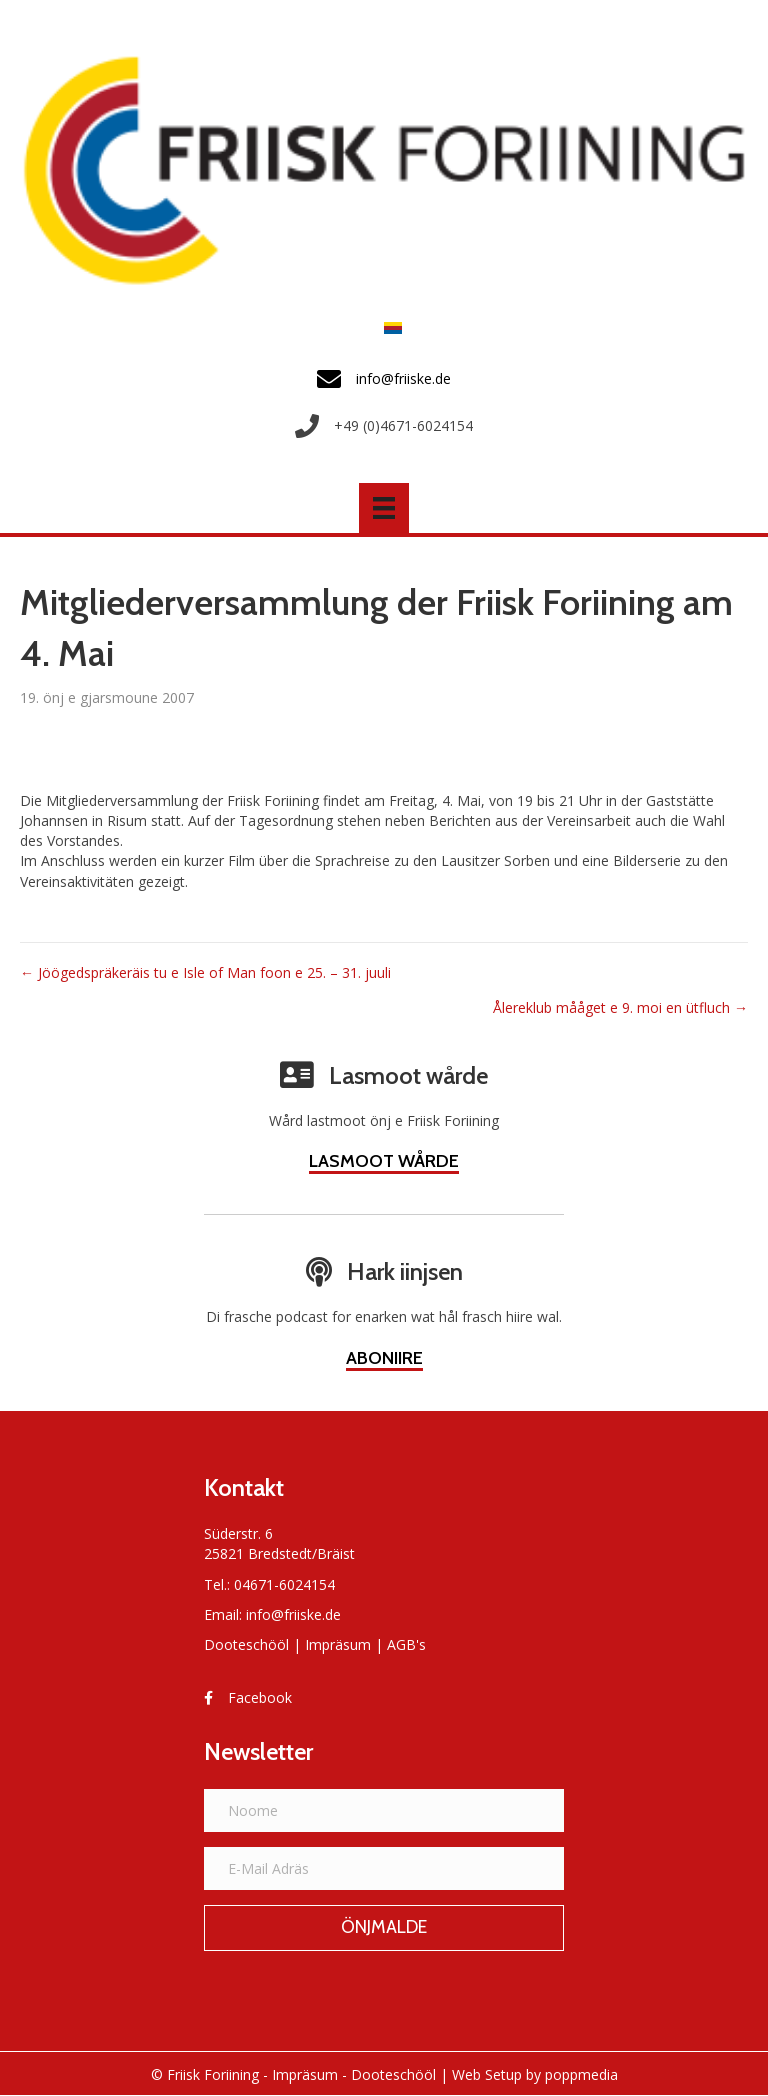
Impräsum (338, 1644)
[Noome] (384, 1810)
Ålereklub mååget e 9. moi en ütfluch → (620, 1007)
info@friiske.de (293, 1614)
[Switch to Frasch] (388, 327)
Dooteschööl (246, 1644)
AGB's (406, 1644)
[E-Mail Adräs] (384, 1868)
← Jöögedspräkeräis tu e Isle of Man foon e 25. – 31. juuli (205, 972)
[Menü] (384, 508)
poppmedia (581, 2074)
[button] (384, 1928)
